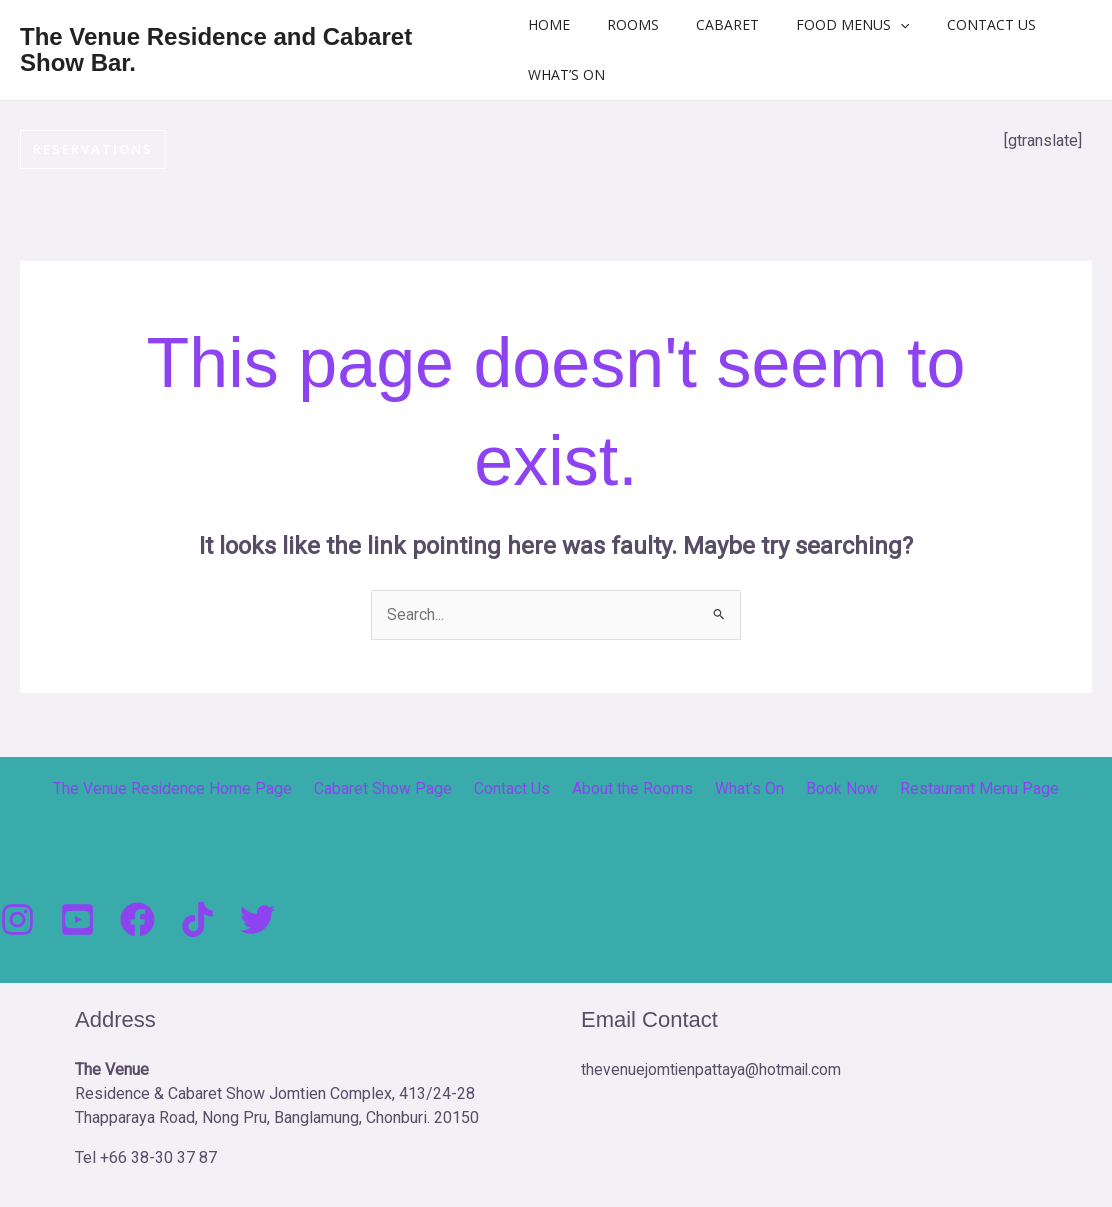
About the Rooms (633, 789)
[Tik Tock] (197, 920)
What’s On (584, 74)
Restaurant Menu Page (962, 789)
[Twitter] (257, 920)
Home (567, 24)
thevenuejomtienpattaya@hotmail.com (713, 1070)
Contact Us (972, 24)
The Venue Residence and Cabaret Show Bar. (216, 49)
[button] (891, 25)
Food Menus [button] (843, 25)
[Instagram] (17, 920)
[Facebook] (137, 920)
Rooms (642, 24)
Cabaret (727, 24)
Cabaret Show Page (396, 789)
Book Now (831, 789)
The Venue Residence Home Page (191, 789)
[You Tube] (77, 920)
